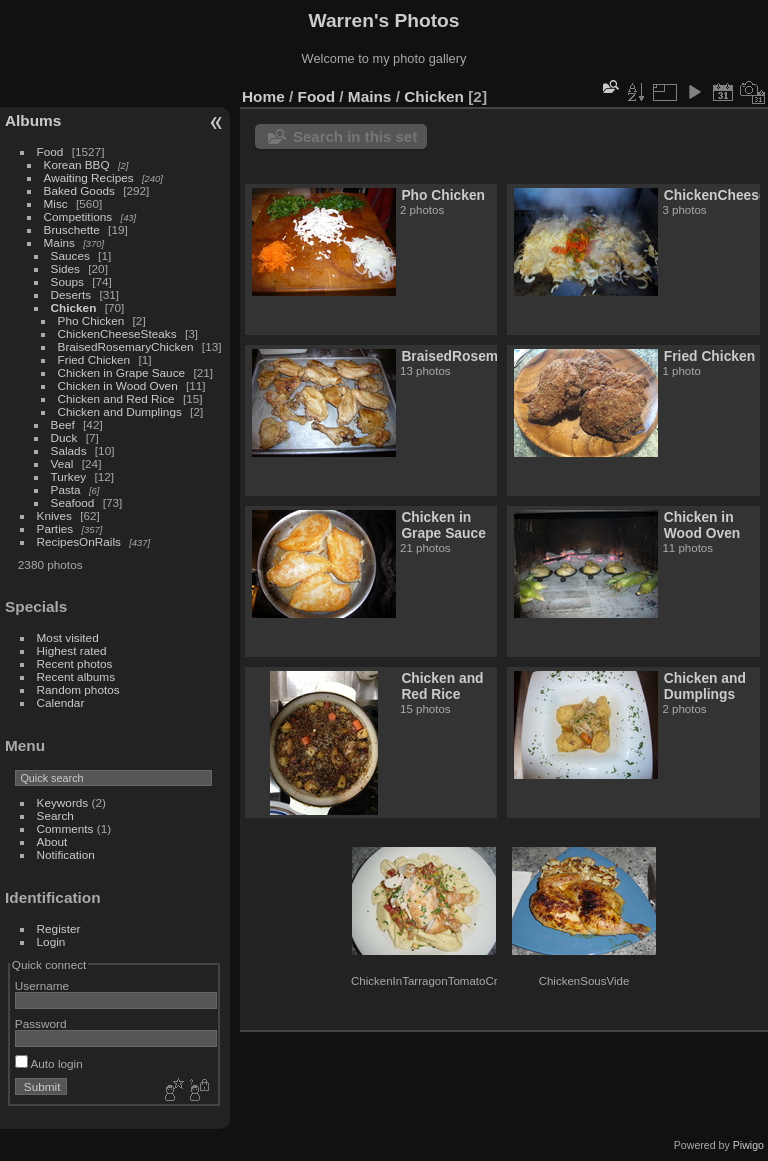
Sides (65, 268)
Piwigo (748, 1145)
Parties (55, 528)
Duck (64, 437)
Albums (33, 120)
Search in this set (355, 136)
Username (42, 985)
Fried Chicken (94, 359)
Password (41, 1023)
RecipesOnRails (79, 541)
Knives (54, 515)
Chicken (74, 307)
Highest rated (72, 650)
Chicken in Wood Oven (118, 385)
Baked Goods (79, 190)
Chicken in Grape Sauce (122, 372)
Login (51, 941)
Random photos (78, 689)
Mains (59, 242)
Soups (67, 281)
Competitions (78, 216)
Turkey (69, 476)
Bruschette (72, 229)
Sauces (70, 255)
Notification (66, 854)
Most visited (68, 637)
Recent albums (76, 676)
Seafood (73, 502)
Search (55, 815)
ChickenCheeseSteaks (117, 333)
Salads (69, 450)
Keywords (63, 802)
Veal (62, 463)
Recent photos (75, 663)
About (52, 841)
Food (50, 151)
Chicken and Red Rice (116, 398)
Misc (56, 203)
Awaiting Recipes (89, 177)
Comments (65, 828)
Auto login (49, 1063)
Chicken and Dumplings (120, 411)
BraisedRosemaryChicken (126, 346)
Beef (63, 424)
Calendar (61, 702)
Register (59, 928)
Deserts (71, 294)
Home (263, 96)
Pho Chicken (91, 320)
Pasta (66, 489)
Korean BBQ (77, 164)
